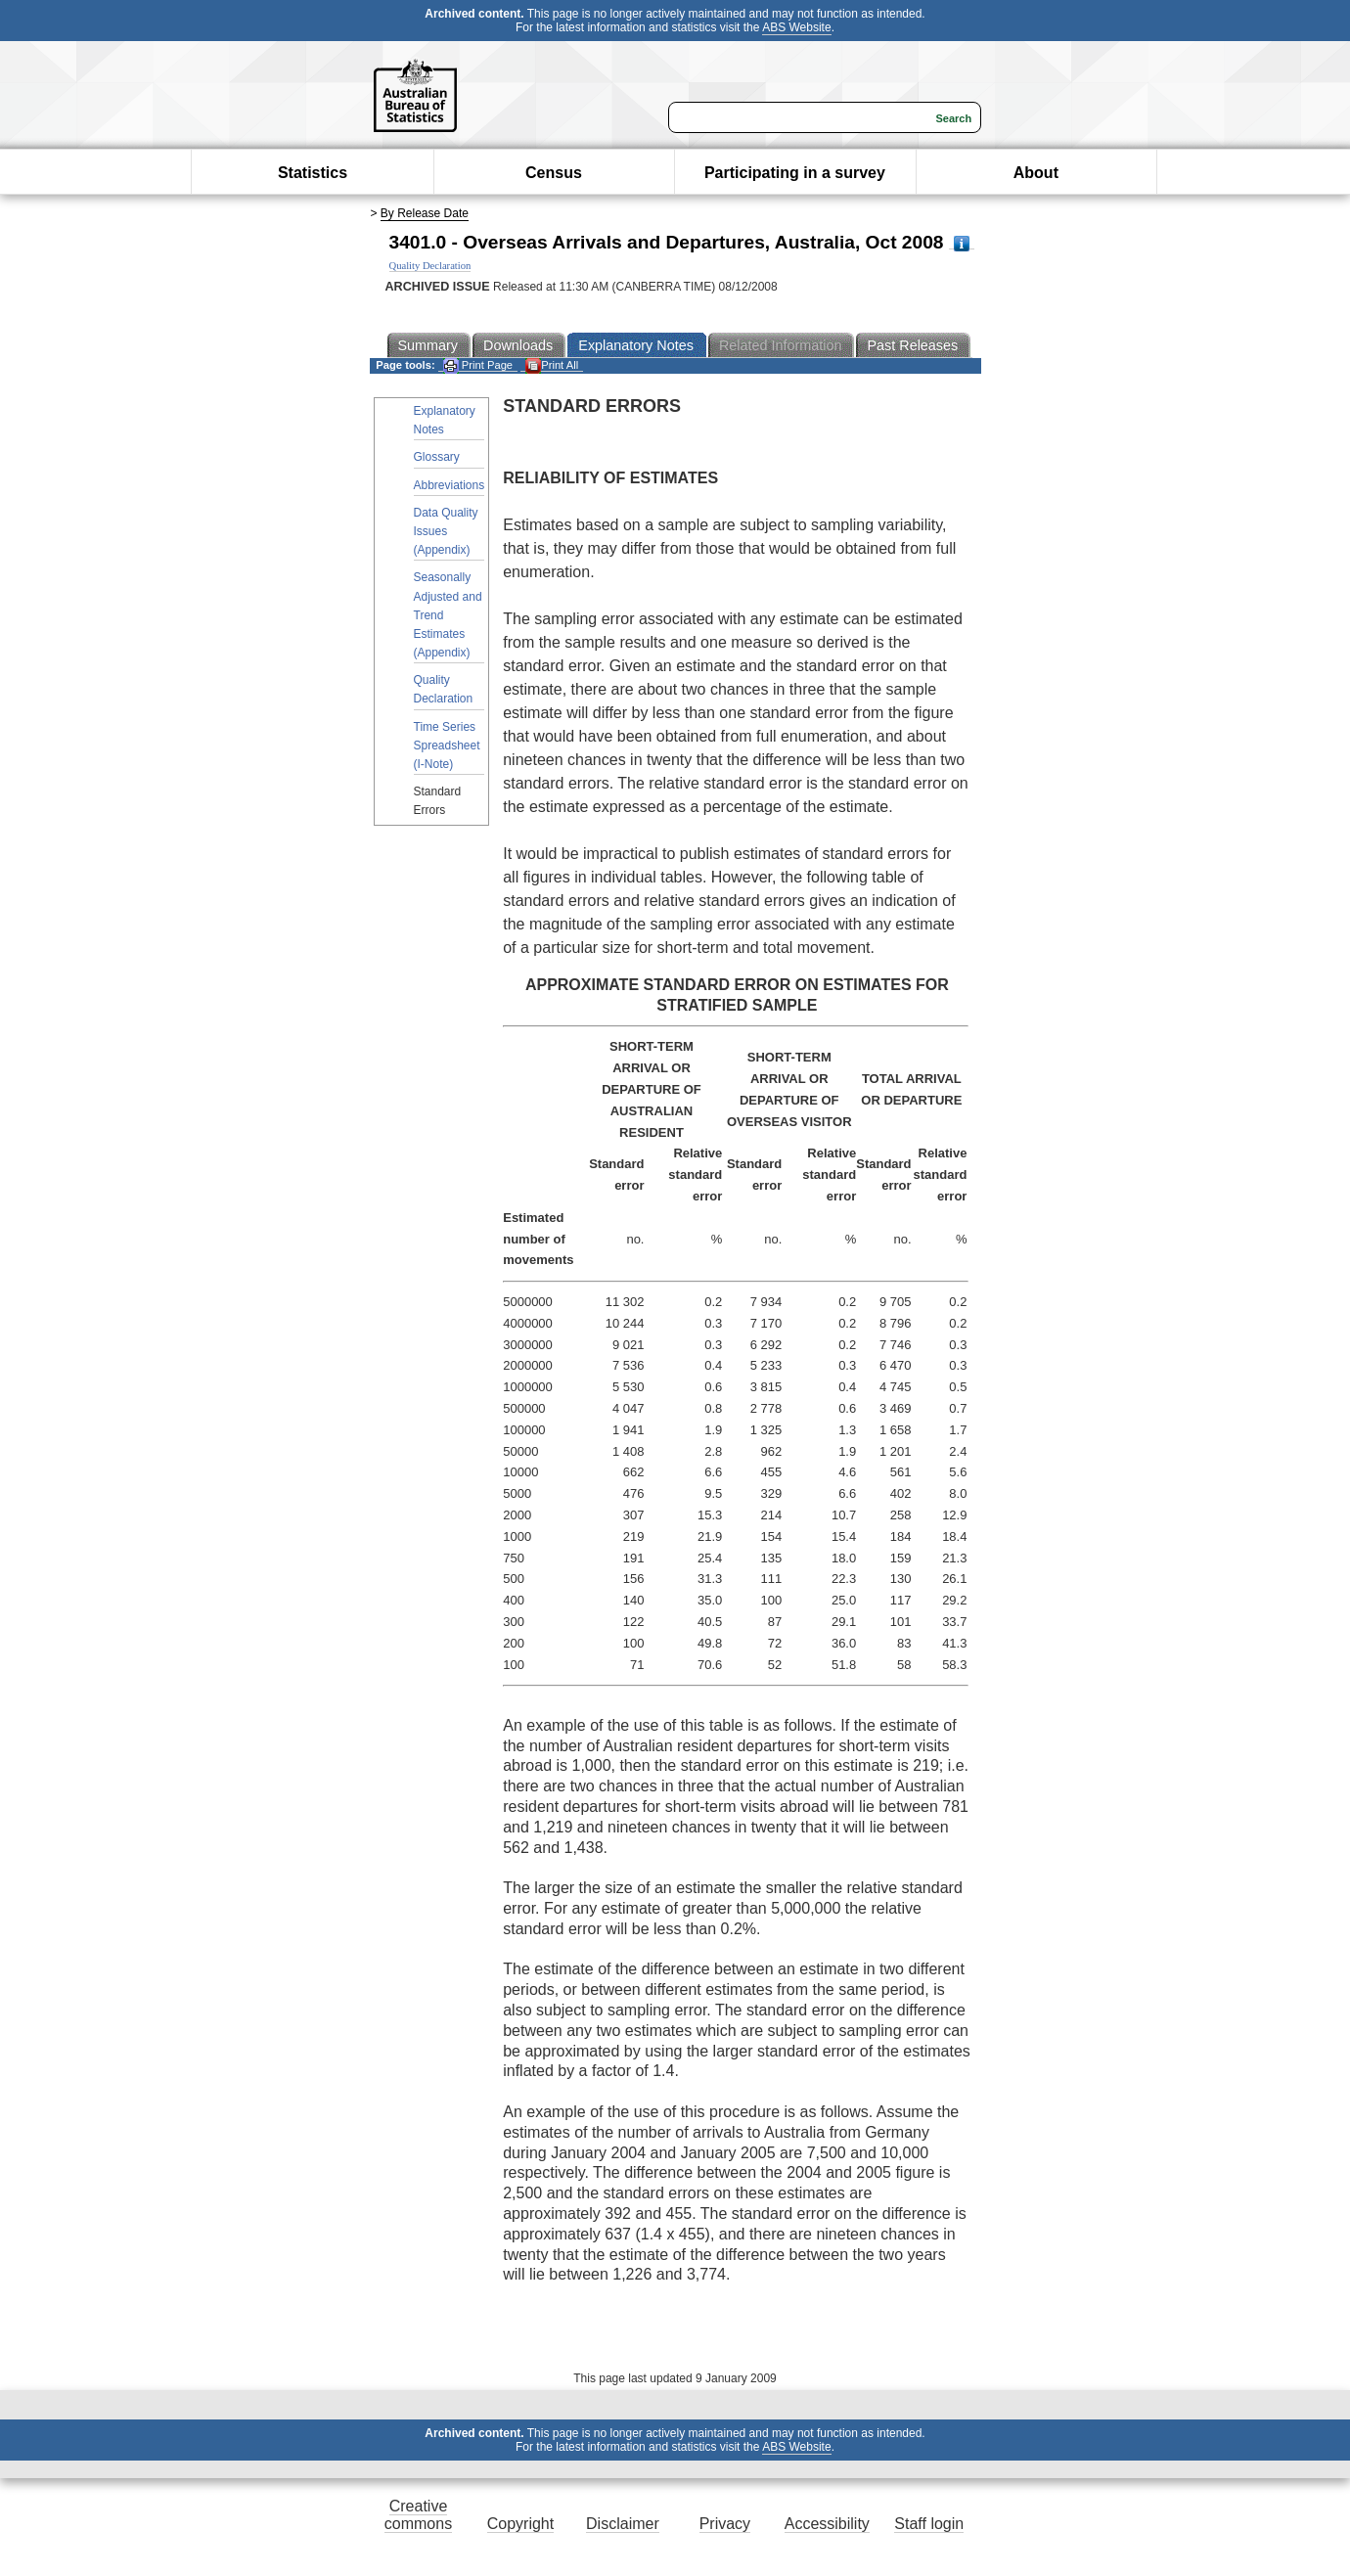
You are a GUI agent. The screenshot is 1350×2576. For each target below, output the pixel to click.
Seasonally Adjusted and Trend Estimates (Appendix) (448, 614)
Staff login (929, 2523)
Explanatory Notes (444, 420)
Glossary (437, 457)
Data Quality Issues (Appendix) (446, 531)
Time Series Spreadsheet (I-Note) (447, 745)
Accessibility (827, 2523)
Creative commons (418, 2515)
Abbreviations (449, 485)
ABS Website (796, 27)
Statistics (312, 172)
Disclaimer (622, 2523)
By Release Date (425, 213)
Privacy (724, 2523)
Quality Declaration (443, 689)
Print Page (478, 365)
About (1035, 172)
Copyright (520, 2523)
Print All (551, 365)
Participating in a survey (794, 172)
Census (553, 172)
